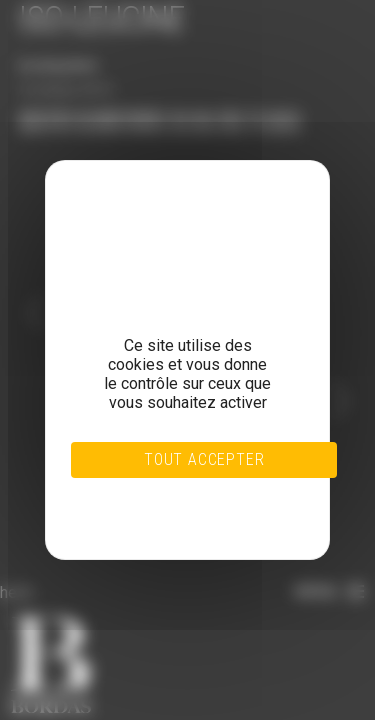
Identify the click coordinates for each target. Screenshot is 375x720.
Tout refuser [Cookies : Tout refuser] (164, 494)
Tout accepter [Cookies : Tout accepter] (204, 459)
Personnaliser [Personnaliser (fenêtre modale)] (164, 506)
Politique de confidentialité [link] (164, 518)
